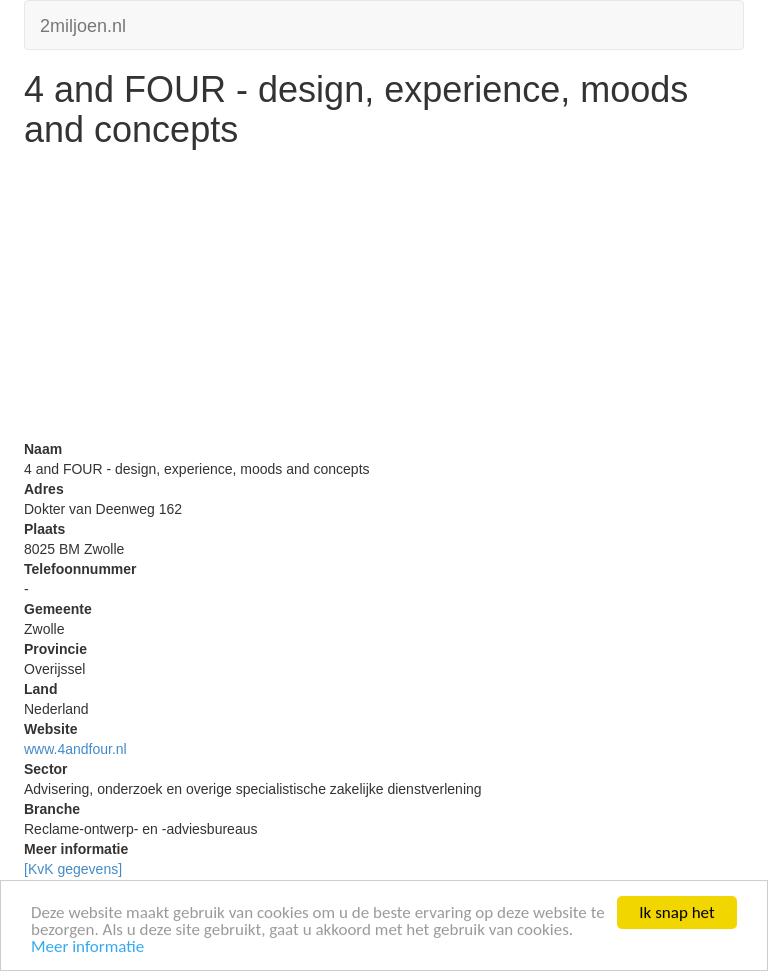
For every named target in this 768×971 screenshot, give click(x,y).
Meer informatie (87, 947)
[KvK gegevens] (73, 869)
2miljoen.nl (83, 23)
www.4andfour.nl (75, 749)
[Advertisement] (384, 299)
